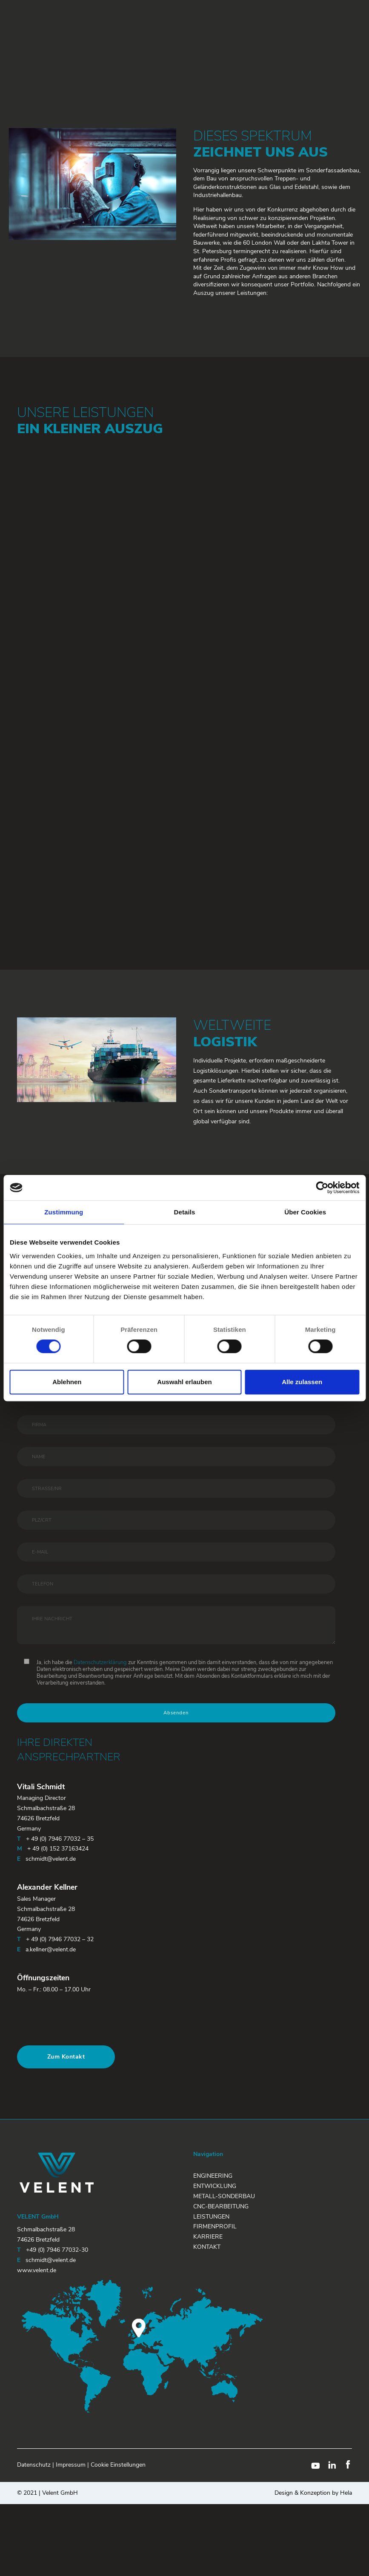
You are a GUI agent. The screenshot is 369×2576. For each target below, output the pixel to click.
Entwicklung (214, 2186)
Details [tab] (184, 1212)
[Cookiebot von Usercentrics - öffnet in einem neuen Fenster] (322, 1187)
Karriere (208, 2237)
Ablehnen (66, 1381)
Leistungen (211, 2217)
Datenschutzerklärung (100, 1662)
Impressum (71, 2465)
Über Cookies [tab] (305, 1212)
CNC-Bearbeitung (221, 2206)
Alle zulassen (302, 1381)
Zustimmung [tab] (63, 1212)
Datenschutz (34, 2465)
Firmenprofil (215, 2226)
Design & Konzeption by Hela (313, 2493)
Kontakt (206, 2247)
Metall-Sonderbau (224, 2196)
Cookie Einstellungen (118, 2465)
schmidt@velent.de (51, 1859)
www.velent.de (36, 2270)
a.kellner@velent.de (51, 1949)
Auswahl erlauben (184, 1381)
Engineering (212, 2176)
